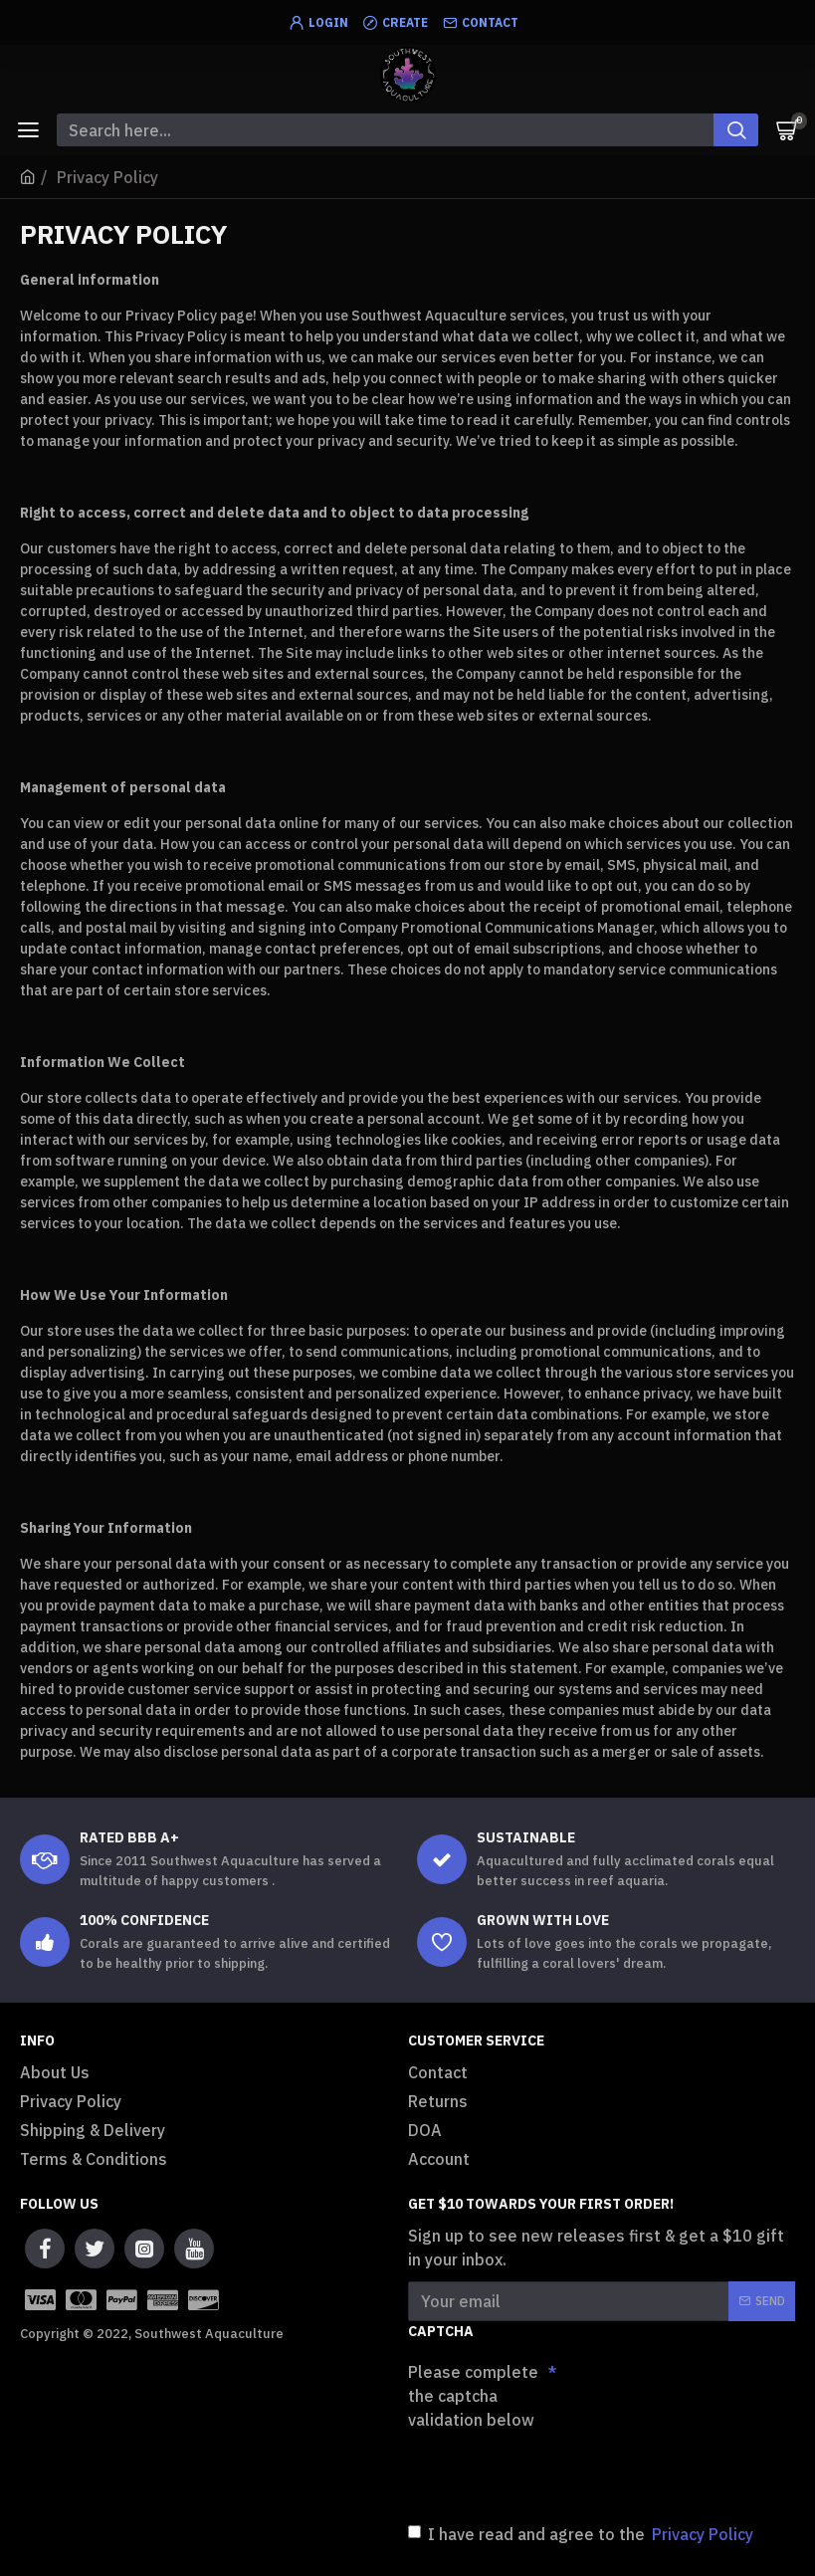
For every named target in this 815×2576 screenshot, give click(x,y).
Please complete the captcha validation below (473, 2396)
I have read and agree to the (582, 2534)
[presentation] (547, 2472)
